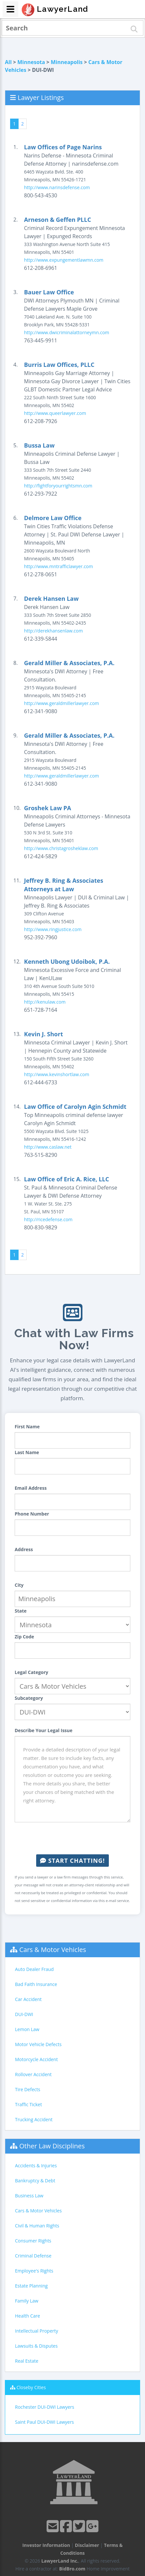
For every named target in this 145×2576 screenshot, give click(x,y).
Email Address (31, 1488)
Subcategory (29, 1698)
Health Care (27, 2316)
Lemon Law (27, 2029)
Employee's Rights (34, 2271)
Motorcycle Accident (36, 2059)
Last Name (27, 1452)
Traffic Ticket (28, 2104)
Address (24, 1549)
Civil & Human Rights (37, 2226)
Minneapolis (67, 62)
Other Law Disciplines (52, 2145)
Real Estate (26, 2361)
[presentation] (72, 1838)
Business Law (29, 2195)
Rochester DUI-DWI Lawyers (44, 2407)
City (19, 1585)
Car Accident (28, 1999)
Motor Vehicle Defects (38, 2044)
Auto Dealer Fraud (34, 1969)
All (8, 62)
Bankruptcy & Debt (35, 2180)
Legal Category (31, 1672)
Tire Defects (27, 2089)
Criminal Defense (33, 2256)
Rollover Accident (33, 2074)
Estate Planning (31, 2286)
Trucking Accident (33, 2119)
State (21, 1611)
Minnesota (31, 62)
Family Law (26, 2301)
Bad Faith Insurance (36, 1984)
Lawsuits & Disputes (36, 2346)
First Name (27, 1426)
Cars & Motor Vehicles (52, 1949)
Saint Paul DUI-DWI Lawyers (44, 2422)
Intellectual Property (36, 2331)
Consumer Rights (33, 2241)
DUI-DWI (24, 2014)
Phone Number (32, 1514)
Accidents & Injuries (36, 2165)
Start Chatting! (72, 1860)
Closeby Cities (31, 2387)
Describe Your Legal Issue (43, 1730)
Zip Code (24, 1636)
